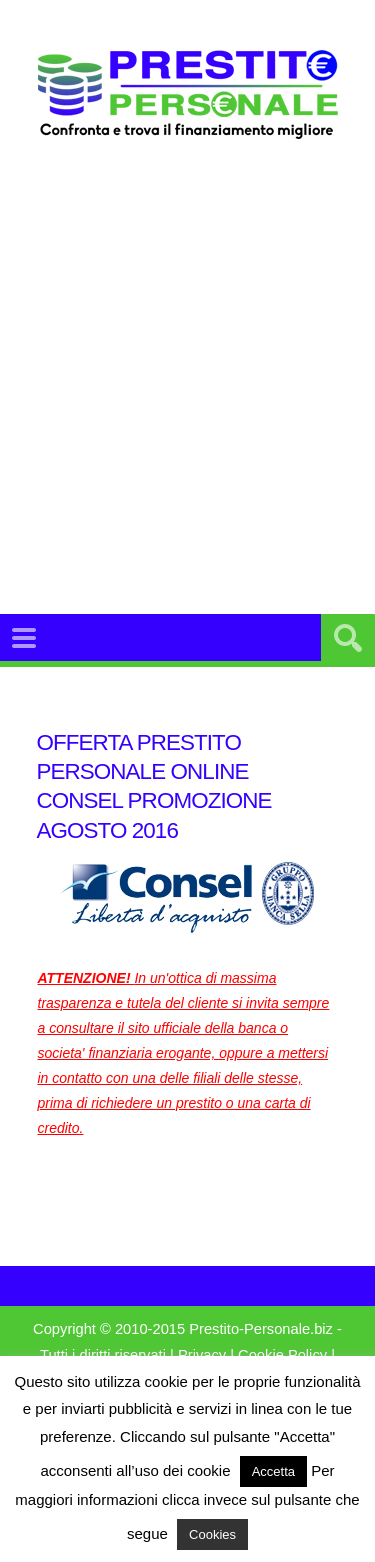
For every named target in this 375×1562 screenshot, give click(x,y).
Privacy (202, 1355)
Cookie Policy (282, 1355)
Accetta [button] (273, 1471)
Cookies (212, 1534)
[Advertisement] (187, 401)
